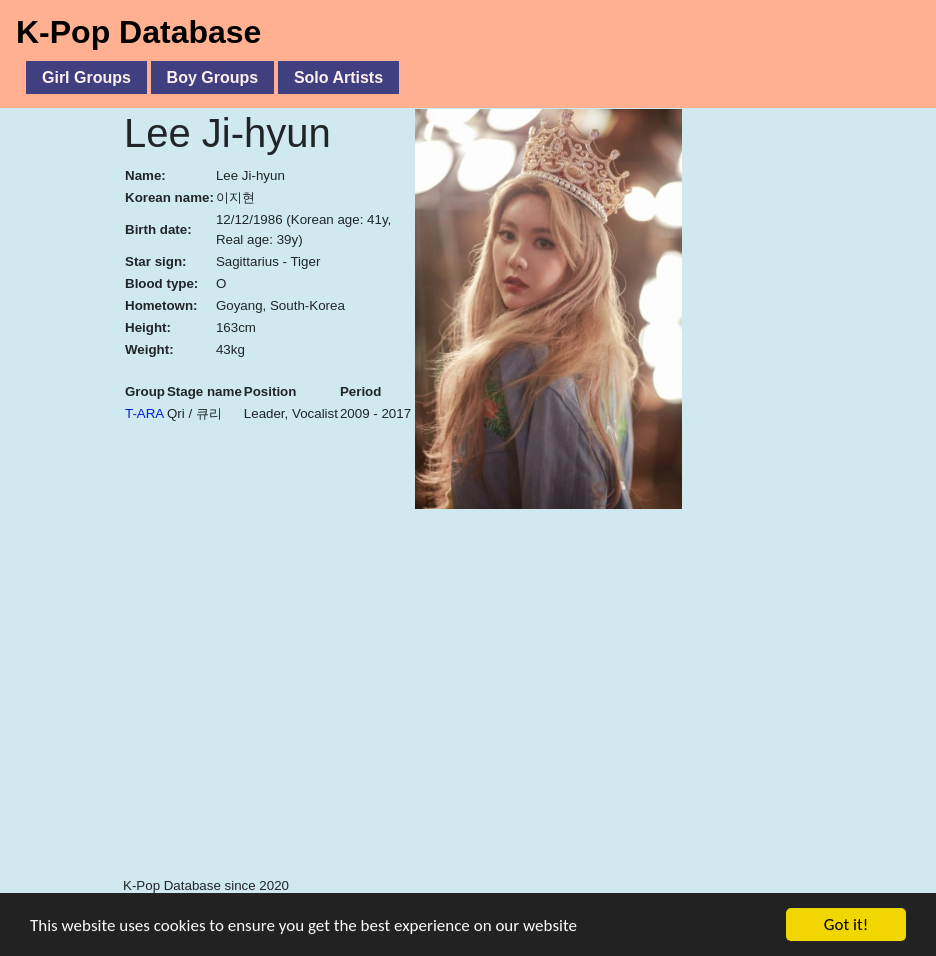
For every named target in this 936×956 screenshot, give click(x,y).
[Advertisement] (529, 730)
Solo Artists (338, 77)
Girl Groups (86, 77)
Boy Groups (213, 77)
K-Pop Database (138, 32)
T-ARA (144, 413)
